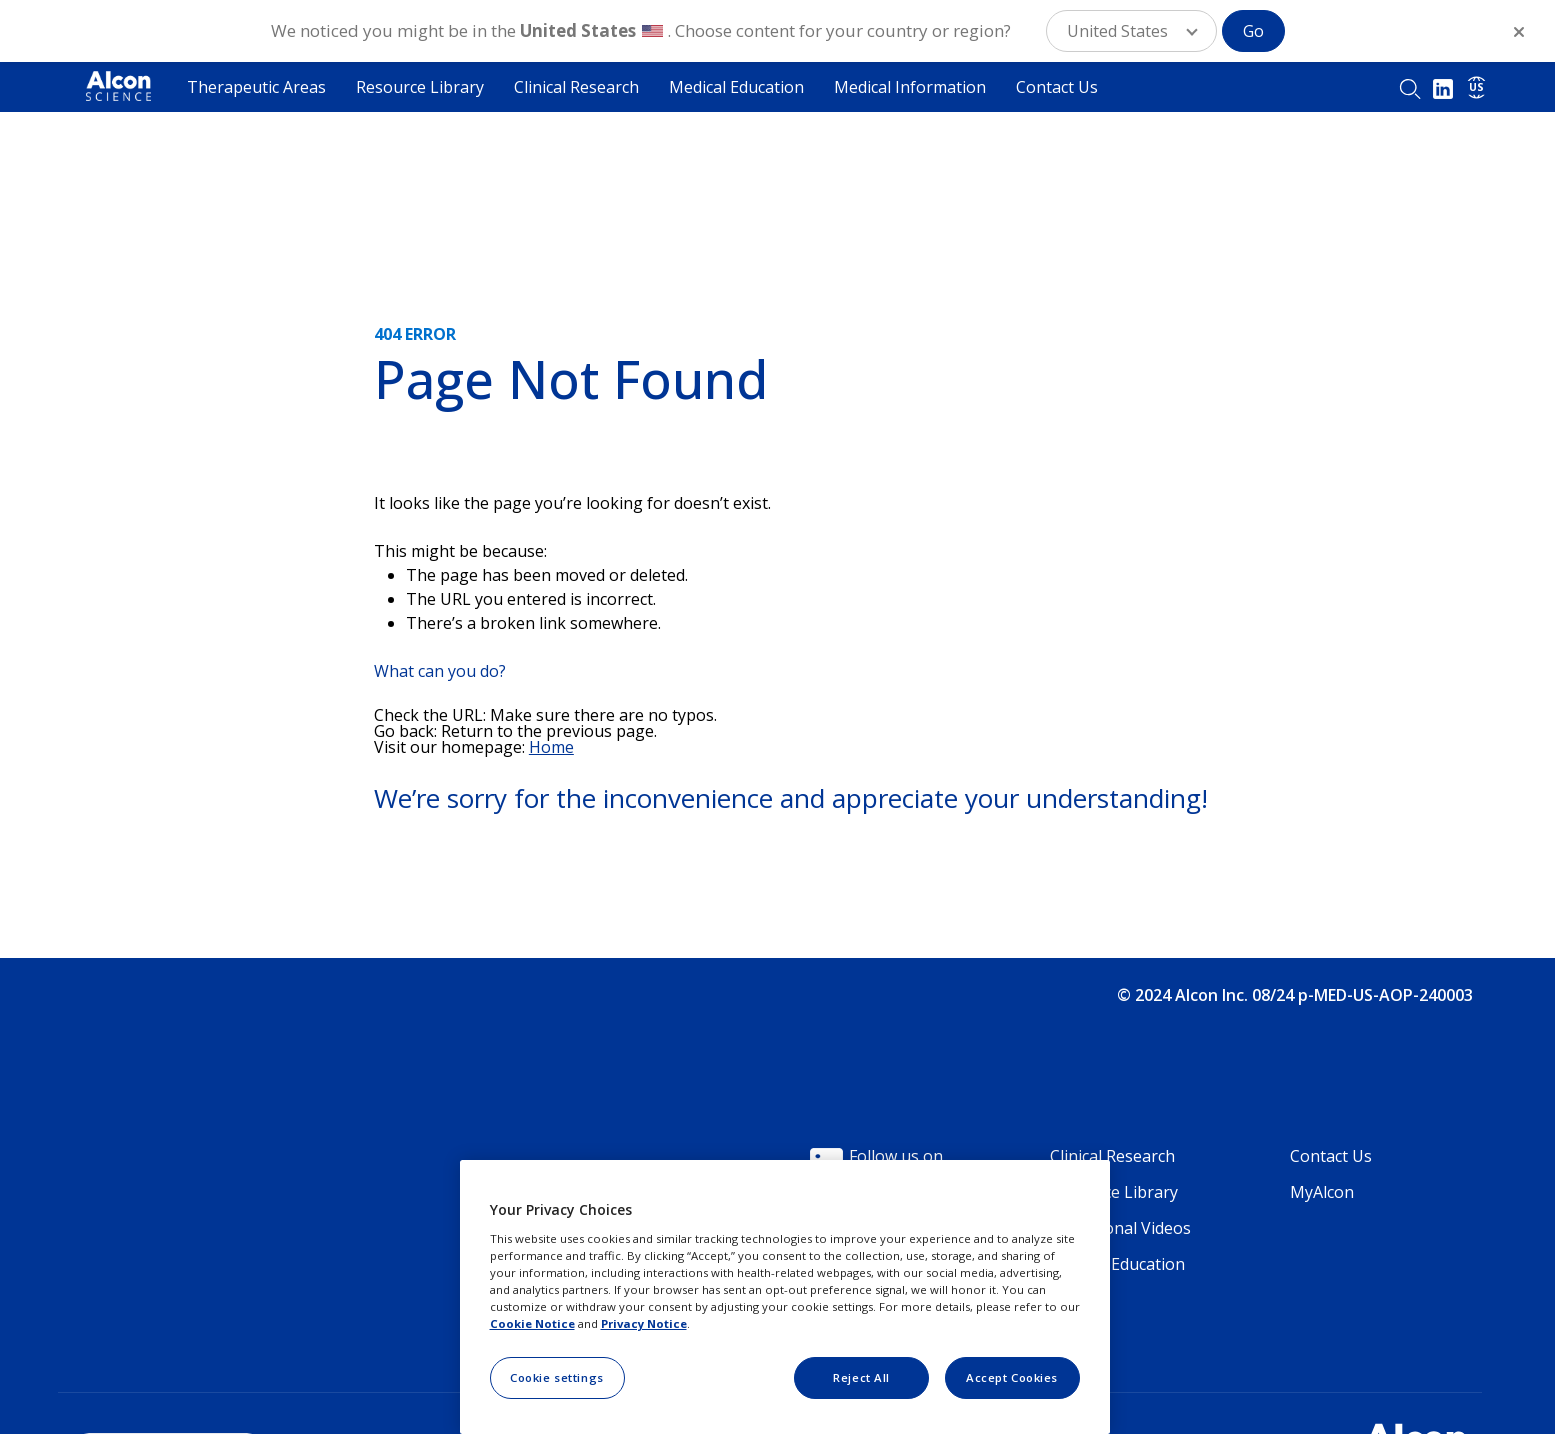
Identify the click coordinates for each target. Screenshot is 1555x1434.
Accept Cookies (1012, 1377)
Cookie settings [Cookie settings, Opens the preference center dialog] (557, 1377)
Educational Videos (1120, 1228)
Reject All (861, 1377)
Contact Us (1057, 87)
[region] (785, 1297)
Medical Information (910, 87)
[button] (1131, 31)
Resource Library (420, 87)
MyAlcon (1322, 1192)
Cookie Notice (532, 1323)
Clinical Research (576, 87)
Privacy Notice (644, 1323)
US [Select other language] (1476, 87)
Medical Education (736, 87)
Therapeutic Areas (256, 87)
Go (1253, 31)
